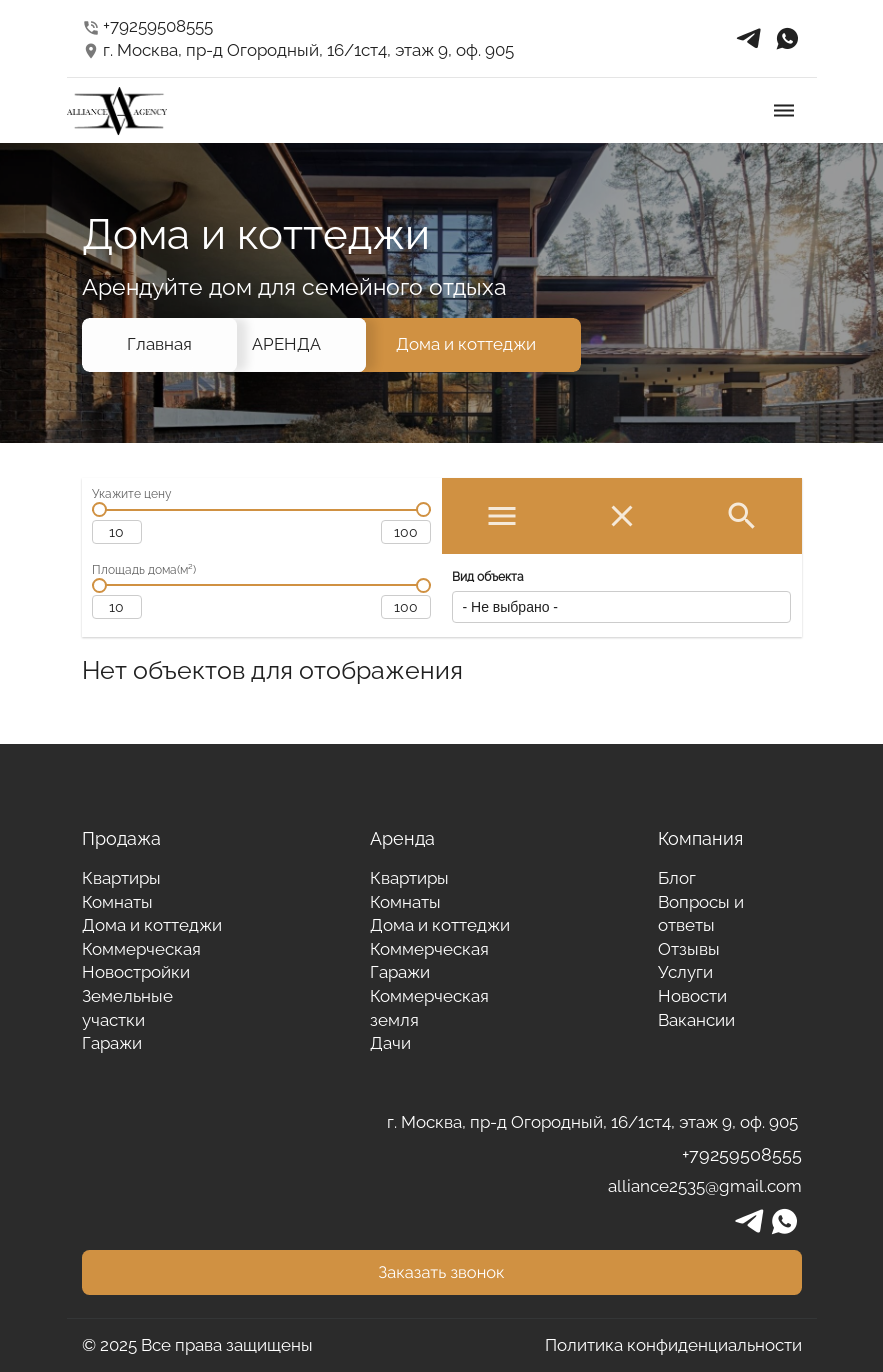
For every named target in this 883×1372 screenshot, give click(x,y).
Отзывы (689, 949)
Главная (159, 344)
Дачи (390, 1043)
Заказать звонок (441, 1272)
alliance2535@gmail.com (705, 1186)
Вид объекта (488, 577)
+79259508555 (148, 26)
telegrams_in (749, 38)
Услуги (685, 972)
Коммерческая (141, 949)
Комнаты (117, 902)
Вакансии (696, 1020)
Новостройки (136, 972)
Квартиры (121, 878)
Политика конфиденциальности (673, 1345)
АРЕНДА (286, 344)
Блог (677, 878)
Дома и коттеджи (466, 344)
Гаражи (112, 1043)
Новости (692, 996)
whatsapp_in (787, 38)
